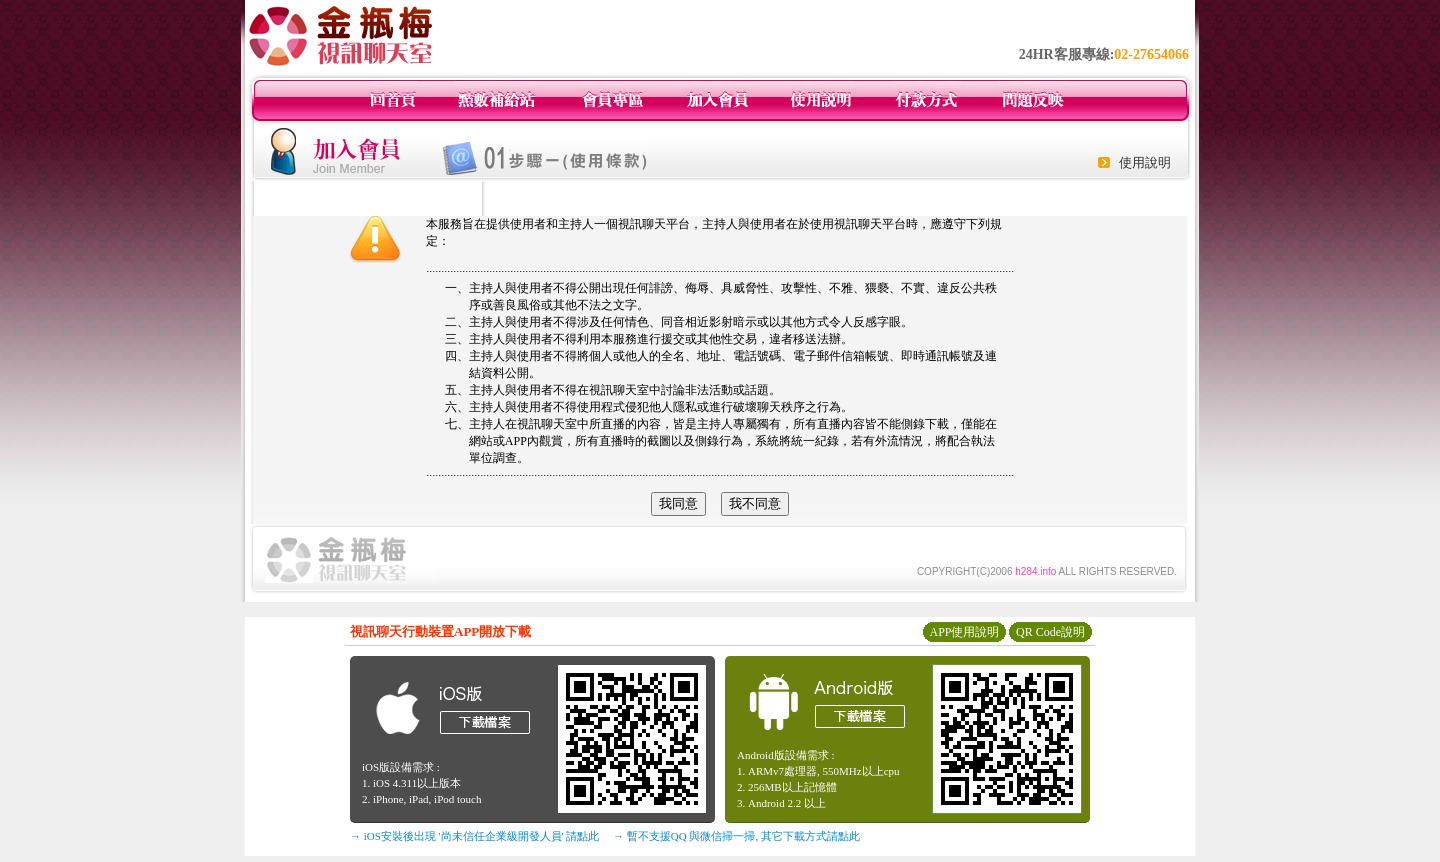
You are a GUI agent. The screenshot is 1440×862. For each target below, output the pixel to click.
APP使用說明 (964, 632)
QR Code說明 (1050, 632)
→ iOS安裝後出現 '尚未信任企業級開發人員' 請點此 (474, 836)
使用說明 (1145, 162)
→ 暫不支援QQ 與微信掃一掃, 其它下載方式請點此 (736, 836)
